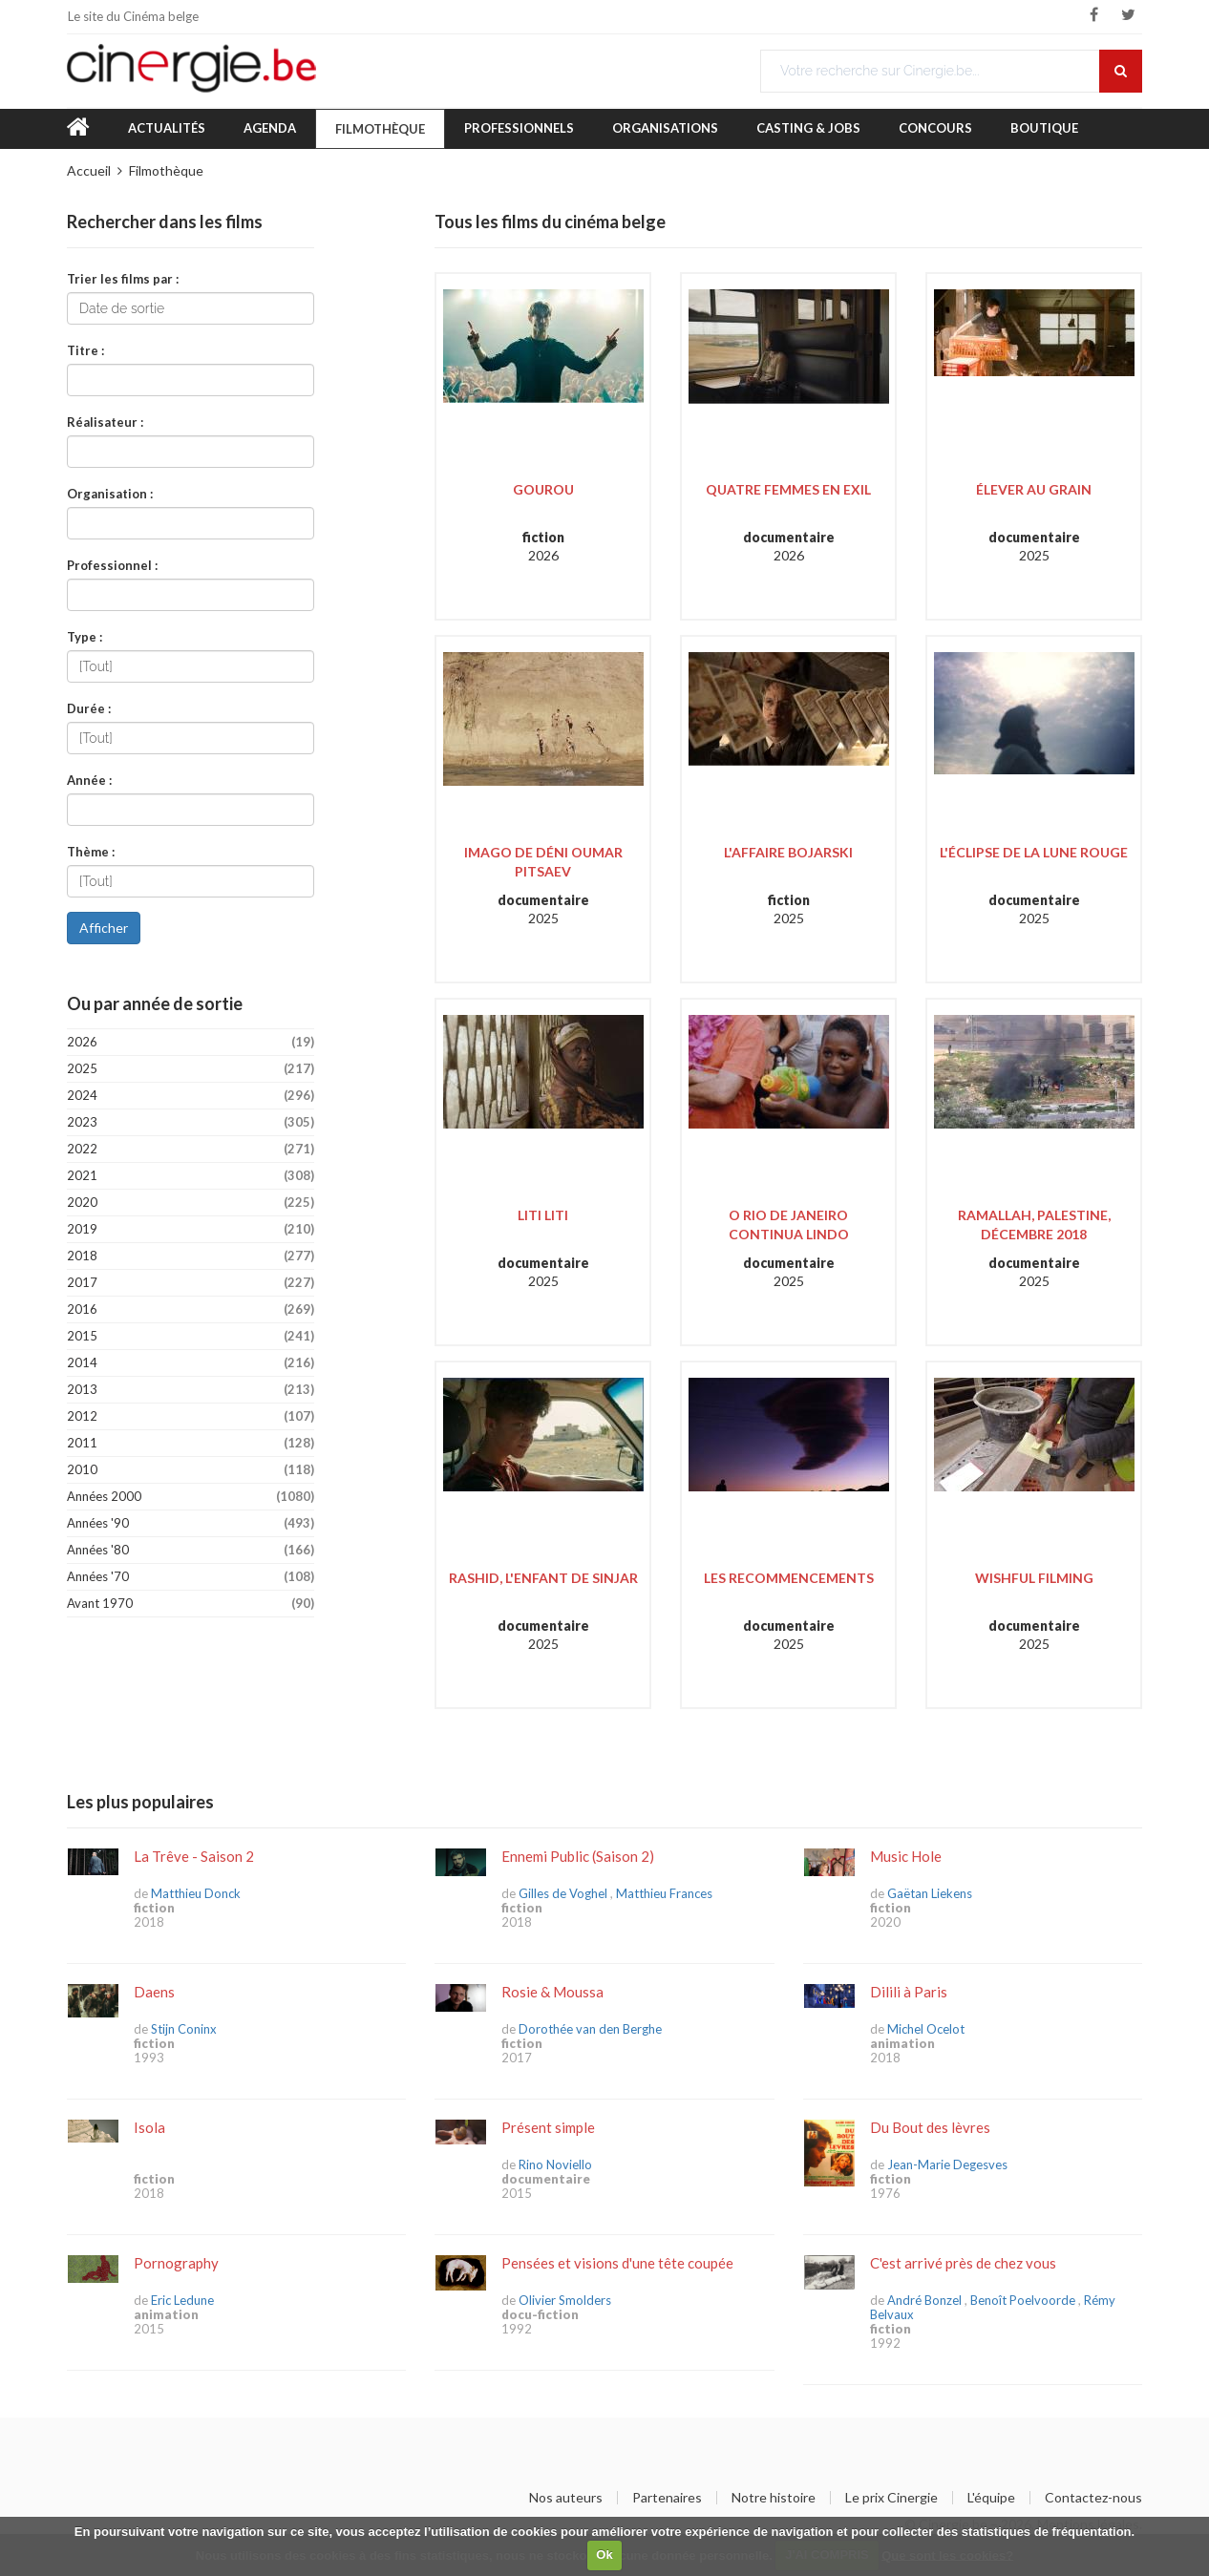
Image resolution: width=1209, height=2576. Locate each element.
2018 (190, 1256)
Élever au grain (1034, 489)
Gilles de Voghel (563, 1893)
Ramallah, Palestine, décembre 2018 (1034, 1224)
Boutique (1044, 128)
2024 (190, 1096)
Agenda (270, 128)
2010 (190, 1470)
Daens (154, 1991)
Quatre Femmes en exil (788, 489)
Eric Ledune (182, 2300)
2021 (190, 1176)
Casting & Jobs (808, 128)
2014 (190, 1363)
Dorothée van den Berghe (590, 2029)
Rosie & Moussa (552, 1991)
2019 (190, 1229)
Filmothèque (380, 129)
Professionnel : (112, 565)
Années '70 (190, 1577)
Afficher (103, 927)
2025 (190, 1069)
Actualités (166, 128)
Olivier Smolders (565, 2300)
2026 (190, 1042)
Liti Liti (543, 1215)
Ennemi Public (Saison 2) (577, 1856)
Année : (89, 779)
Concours (935, 128)
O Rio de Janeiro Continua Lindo (789, 1224)
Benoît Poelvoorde (1022, 2300)
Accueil (89, 170)
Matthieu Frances (664, 1893)
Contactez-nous (1093, 2497)
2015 (190, 1336)
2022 (190, 1149)
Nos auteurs (566, 2497)
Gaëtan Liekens (929, 1893)
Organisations (665, 128)
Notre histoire (774, 2497)
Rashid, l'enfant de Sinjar (543, 1578)
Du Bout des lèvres (930, 2127)
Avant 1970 (190, 1603)
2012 (190, 1416)
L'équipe (991, 2497)
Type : (84, 636)
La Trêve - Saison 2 (194, 1856)
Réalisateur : (105, 421)
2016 (190, 1309)
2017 (190, 1283)
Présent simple (548, 2127)
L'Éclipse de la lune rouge (1034, 852)
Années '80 (190, 1550)
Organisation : (110, 493)
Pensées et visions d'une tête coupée (617, 2262)
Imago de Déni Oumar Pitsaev (543, 861)
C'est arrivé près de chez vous (963, 2262)
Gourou (543, 489)
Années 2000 (190, 1497)
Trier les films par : (123, 278)
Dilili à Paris (908, 1991)
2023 (190, 1122)
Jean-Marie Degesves (947, 2164)
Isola (149, 2127)
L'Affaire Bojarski (788, 852)
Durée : (89, 708)
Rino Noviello (555, 2164)
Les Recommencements (789, 1578)
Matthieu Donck (196, 1893)
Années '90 (190, 1523)
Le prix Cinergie (891, 2497)
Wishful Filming (1034, 1578)
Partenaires (667, 2497)
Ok (604, 2554)
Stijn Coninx (184, 2029)
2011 (190, 1443)
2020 (190, 1202)
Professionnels (519, 128)
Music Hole (906, 1856)
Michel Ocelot (926, 2029)
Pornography (176, 2262)
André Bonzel (924, 2300)
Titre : (85, 350)
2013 (190, 1390)
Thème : (91, 851)
